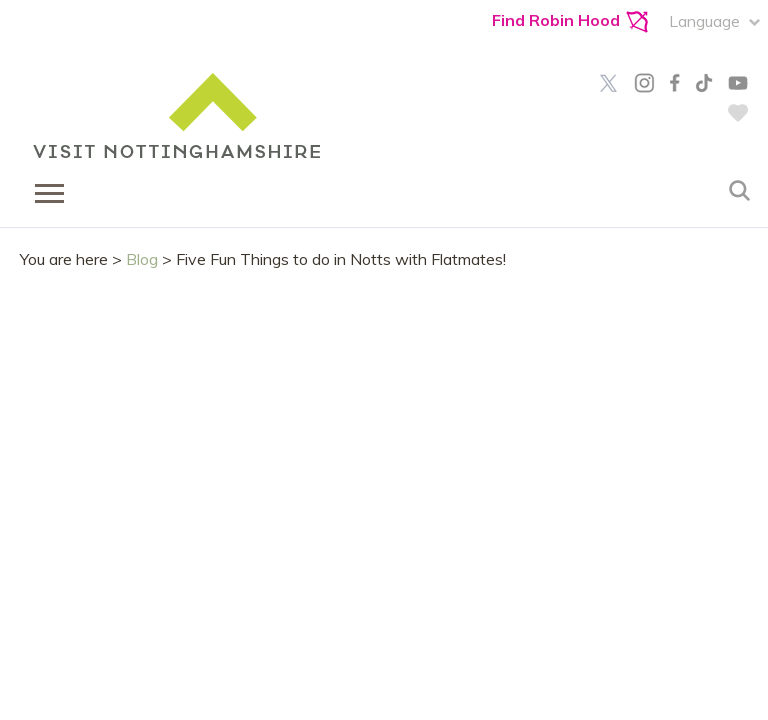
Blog (142, 259)
